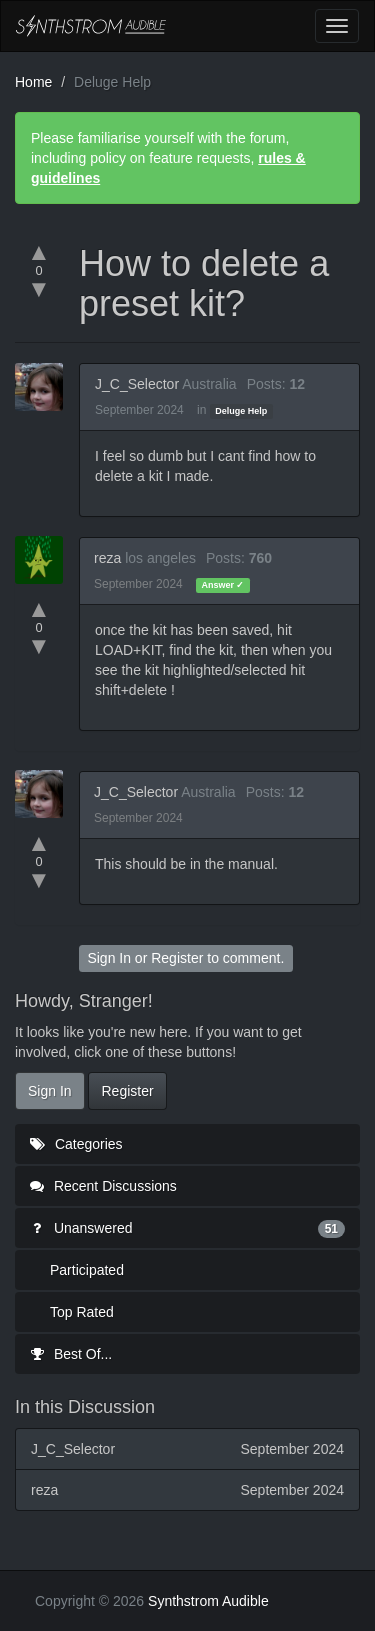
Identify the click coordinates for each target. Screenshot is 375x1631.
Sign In (109, 958)
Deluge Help (241, 411)
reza (107, 558)
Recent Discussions (103, 1186)
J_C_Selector (137, 384)
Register (177, 958)
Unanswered (187, 1228)
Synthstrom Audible (91, 26)
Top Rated (82, 1312)
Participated (87, 1270)
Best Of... (71, 1354)
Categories (76, 1144)
